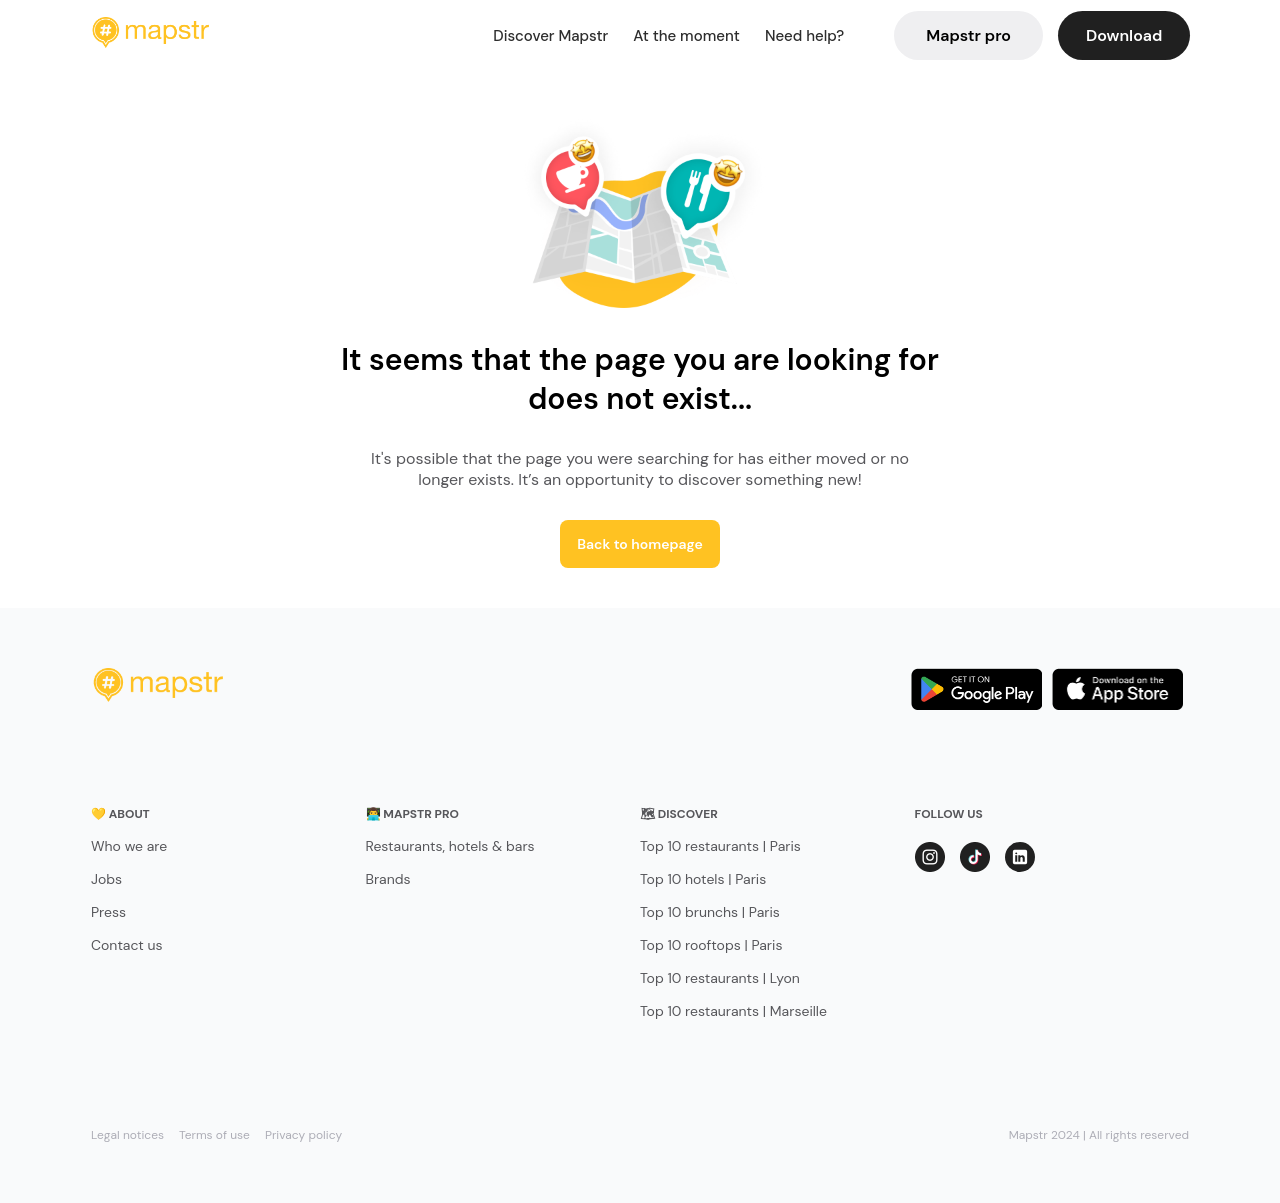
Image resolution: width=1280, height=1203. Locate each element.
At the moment (686, 36)
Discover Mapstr (550, 36)
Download (1124, 35)
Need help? (804, 36)
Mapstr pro (968, 35)
